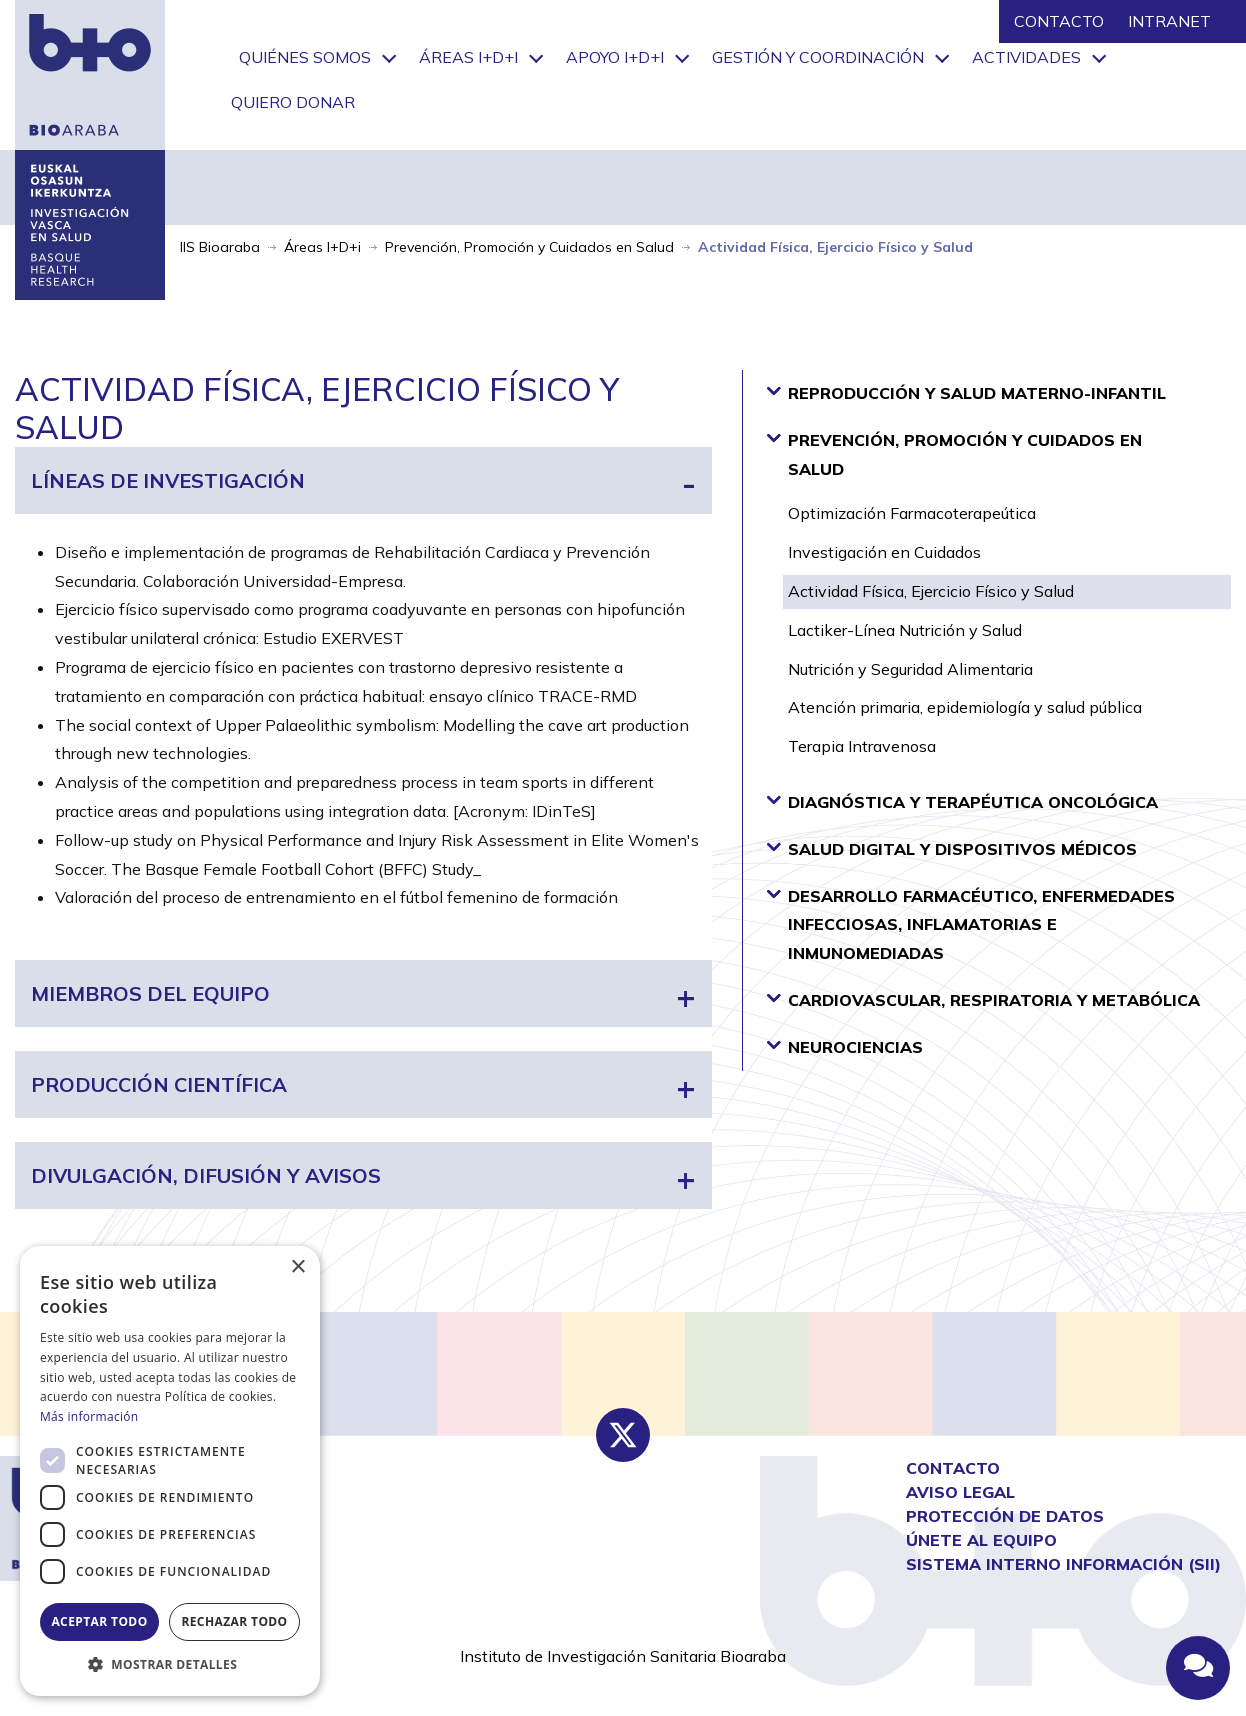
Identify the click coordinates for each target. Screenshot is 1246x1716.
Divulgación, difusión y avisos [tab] (206, 1175)
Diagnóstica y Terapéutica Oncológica (962, 801)
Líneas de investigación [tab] (168, 480)
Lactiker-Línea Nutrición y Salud (905, 630)
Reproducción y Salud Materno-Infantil (966, 392)
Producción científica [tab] (159, 1084)
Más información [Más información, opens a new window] (89, 1416)
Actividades (1026, 57)
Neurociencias (844, 1046)
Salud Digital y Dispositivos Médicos (951, 848)
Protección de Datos (1005, 1516)
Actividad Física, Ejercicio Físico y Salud (931, 591)
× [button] (297, 1267)
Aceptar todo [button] (99, 1621)
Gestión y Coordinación (818, 57)
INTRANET (1169, 21)
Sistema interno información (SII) (1063, 1564)
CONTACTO (1059, 21)
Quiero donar (293, 102)
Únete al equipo (981, 1540)
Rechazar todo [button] (234, 1621)
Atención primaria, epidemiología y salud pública (965, 707)
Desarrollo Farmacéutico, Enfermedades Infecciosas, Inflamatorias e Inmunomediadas (970, 924)
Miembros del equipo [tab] (150, 993)
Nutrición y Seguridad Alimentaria (910, 669)
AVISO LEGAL (960, 1492)
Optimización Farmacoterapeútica (912, 513)
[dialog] (170, 1471)
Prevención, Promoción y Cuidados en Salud (529, 247)
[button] (170, 1665)
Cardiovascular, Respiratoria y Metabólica (983, 999)
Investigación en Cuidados (884, 552)
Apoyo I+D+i (615, 57)
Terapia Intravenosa (862, 746)
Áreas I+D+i (468, 57)
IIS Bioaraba (220, 247)
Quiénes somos (305, 57)
